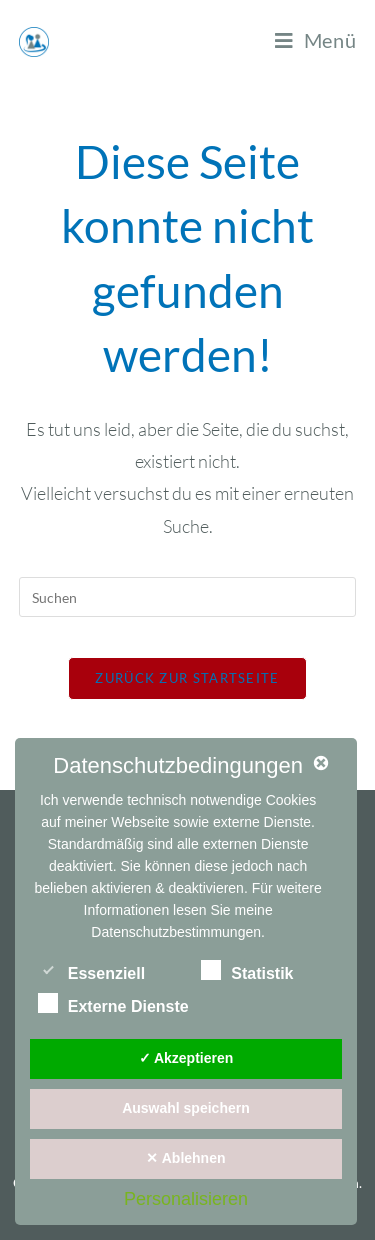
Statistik (247, 970)
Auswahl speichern (186, 1108)
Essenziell (91, 970)
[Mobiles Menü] (316, 40)
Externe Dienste (113, 1003)
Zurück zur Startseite (187, 678)
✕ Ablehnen (185, 1158)
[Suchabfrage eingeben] (188, 597)
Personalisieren (186, 1199)
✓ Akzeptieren (186, 1058)
